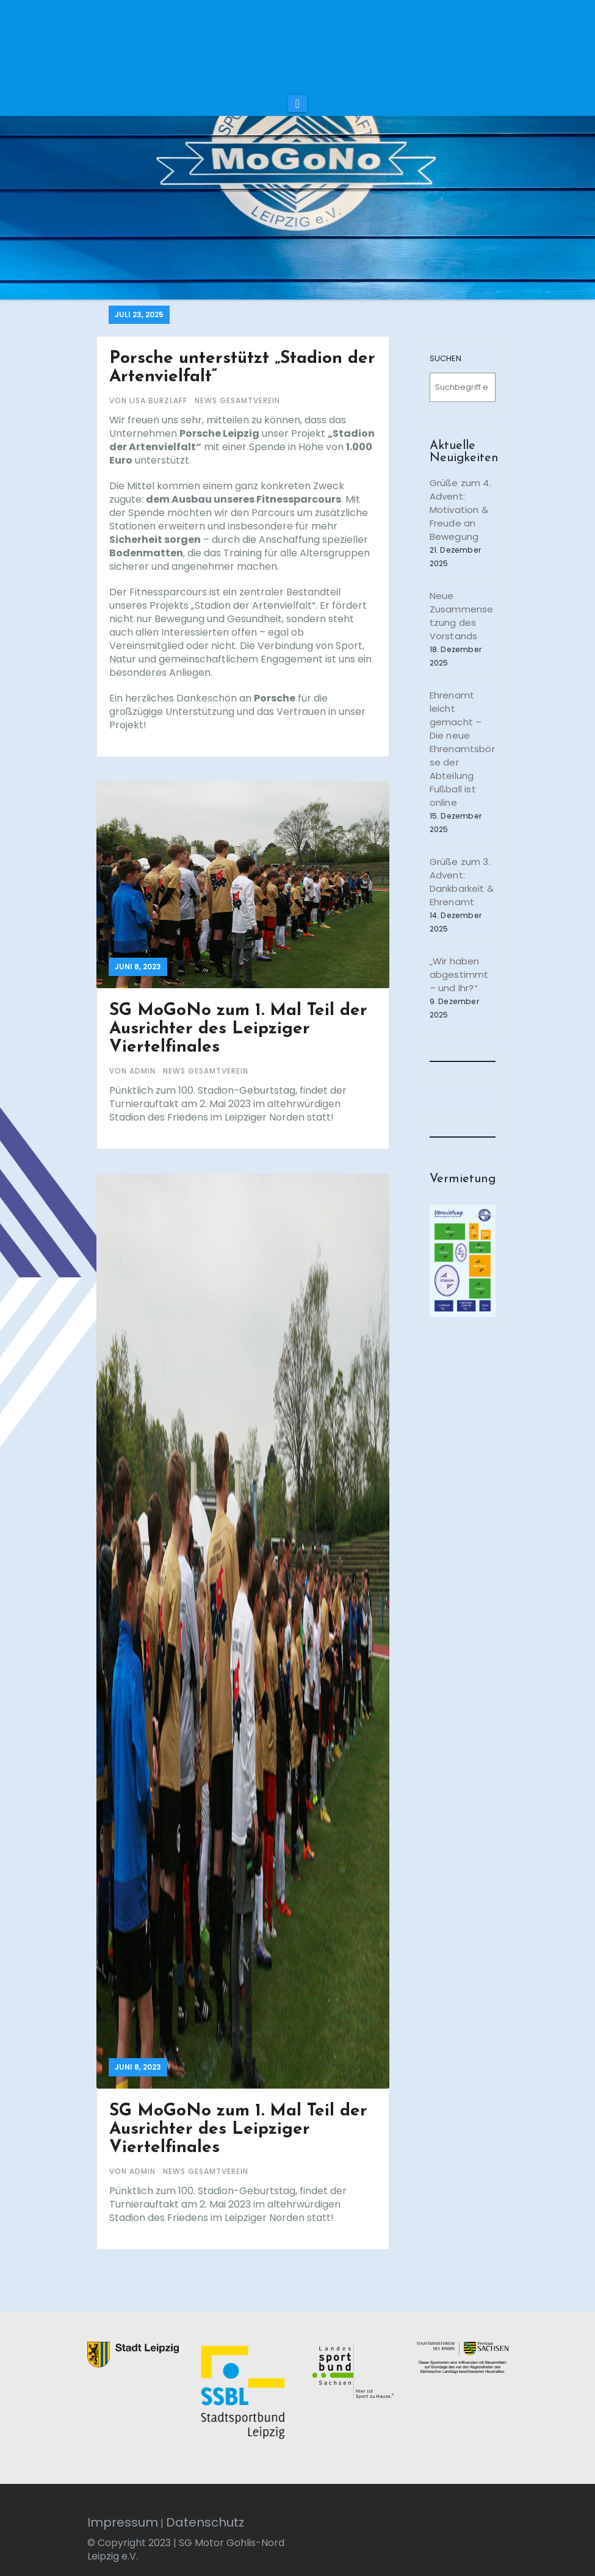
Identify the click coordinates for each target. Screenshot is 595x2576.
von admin (133, 1071)
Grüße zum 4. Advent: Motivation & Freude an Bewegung (460, 509)
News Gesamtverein (237, 400)
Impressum (122, 2522)
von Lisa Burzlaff (149, 400)
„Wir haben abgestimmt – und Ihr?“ (459, 974)
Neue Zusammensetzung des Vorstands (462, 615)
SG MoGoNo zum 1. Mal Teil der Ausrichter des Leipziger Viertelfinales (238, 1029)
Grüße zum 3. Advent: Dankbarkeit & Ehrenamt (462, 881)
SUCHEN (445, 358)
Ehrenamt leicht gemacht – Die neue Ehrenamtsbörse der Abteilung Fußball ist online (462, 749)
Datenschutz (205, 2522)
